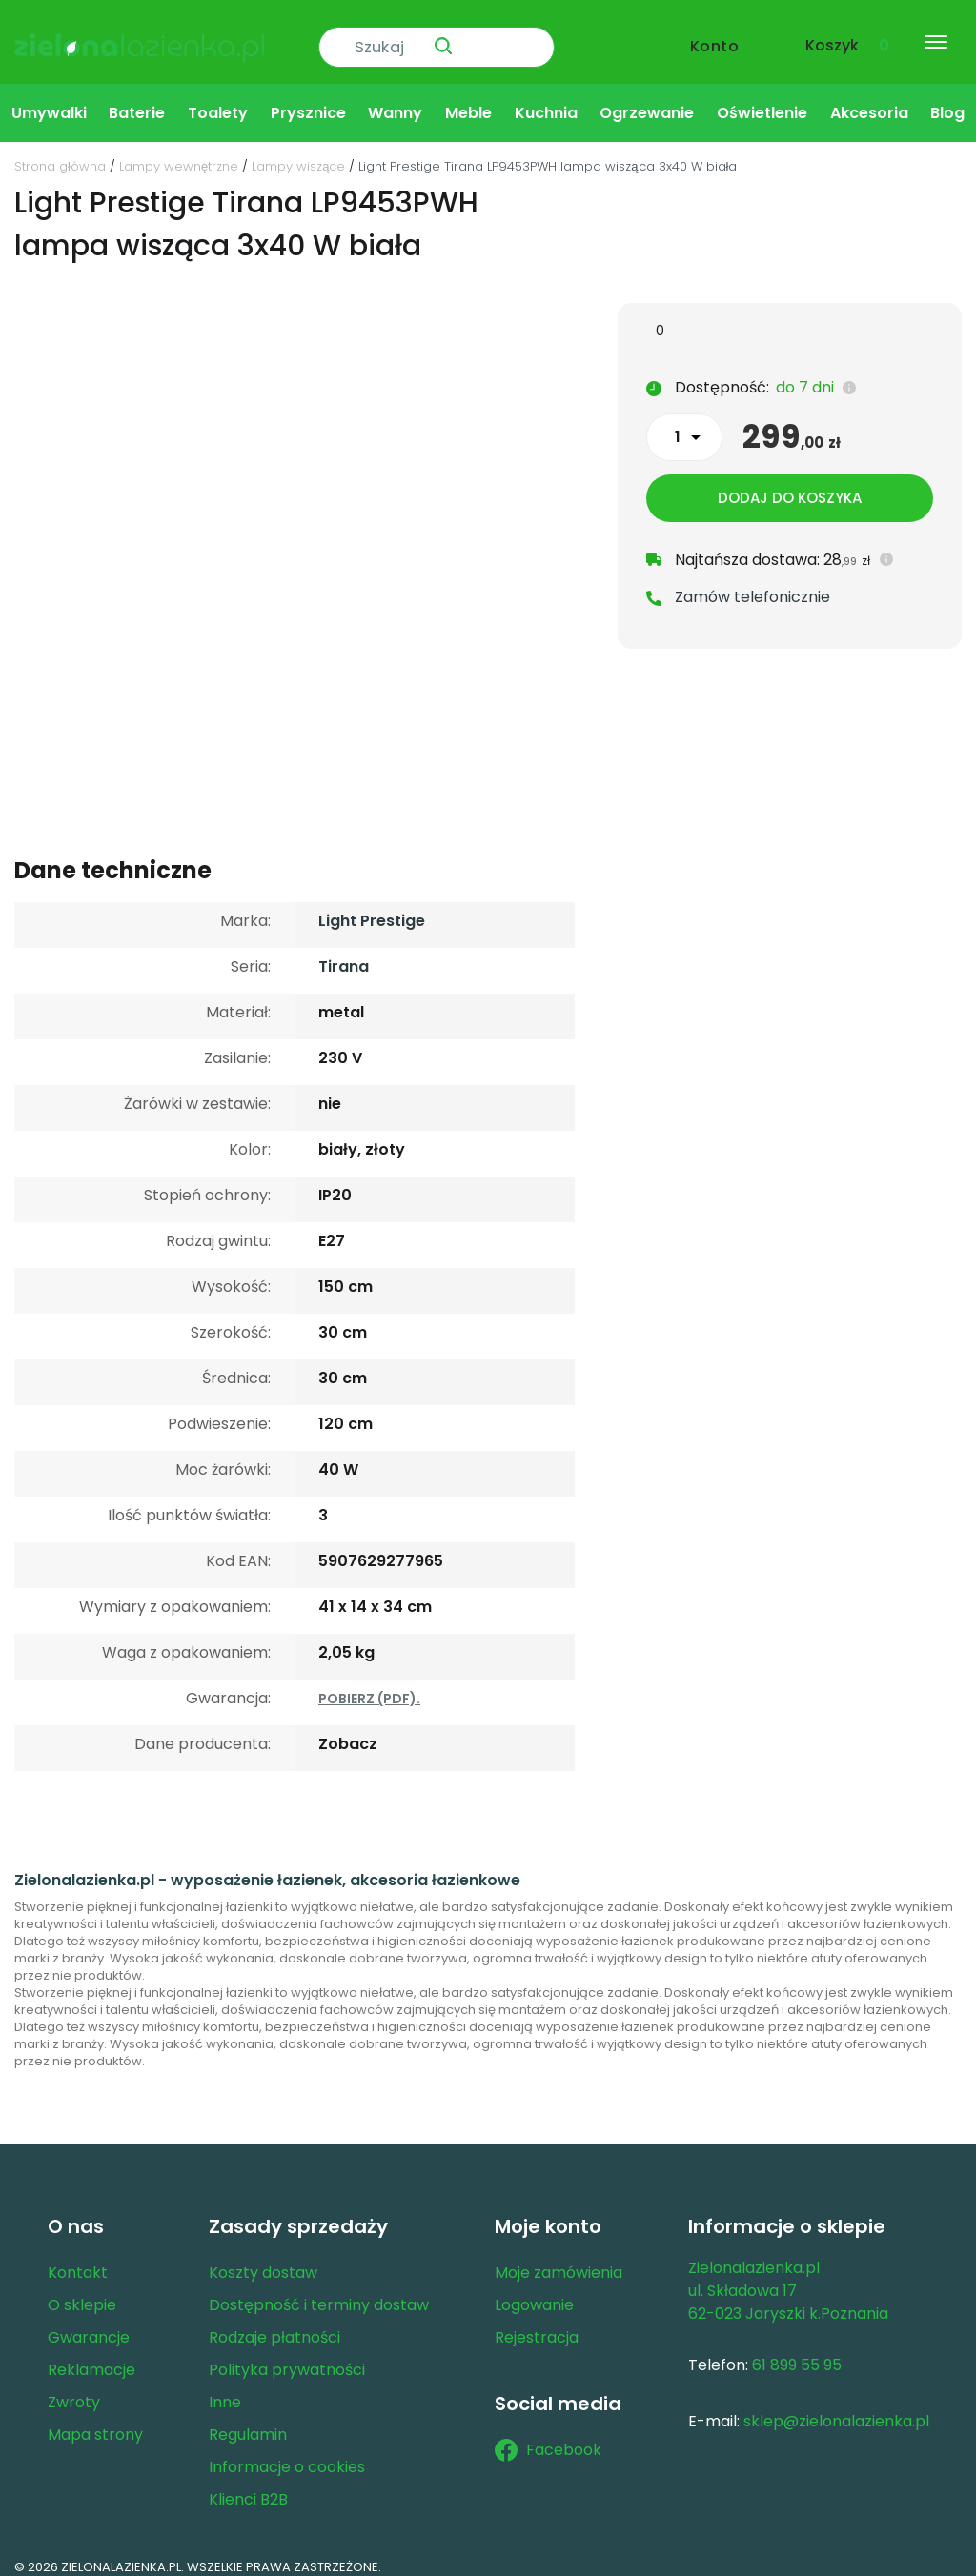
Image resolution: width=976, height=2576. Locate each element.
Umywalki (49, 99)
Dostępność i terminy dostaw (319, 2291)
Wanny (395, 99)
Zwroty (74, 2388)
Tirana (343, 952)
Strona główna (60, 152)
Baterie (137, 99)
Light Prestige (371, 906)
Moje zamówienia (558, 2258)
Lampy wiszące (298, 152)
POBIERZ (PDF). (369, 1684)
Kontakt (78, 2258)
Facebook (548, 2436)
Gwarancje (89, 2323)
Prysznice (308, 99)
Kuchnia (546, 99)
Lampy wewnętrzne (178, 152)
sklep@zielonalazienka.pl (836, 2407)
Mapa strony (95, 2420)
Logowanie (534, 2291)
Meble (468, 99)
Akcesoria (869, 99)
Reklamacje (91, 2355)
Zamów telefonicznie (752, 586)
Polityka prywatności (287, 2355)
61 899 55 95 (797, 2351)
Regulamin (248, 2420)
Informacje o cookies (287, 2453)
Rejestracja (537, 2323)
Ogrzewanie (647, 99)
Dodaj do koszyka (790, 487)
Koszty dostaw (263, 2258)
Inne (225, 2388)
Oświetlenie (762, 99)
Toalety (218, 99)
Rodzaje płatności (274, 2323)
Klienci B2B (248, 2485)
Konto (715, 35)
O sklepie (82, 2291)
